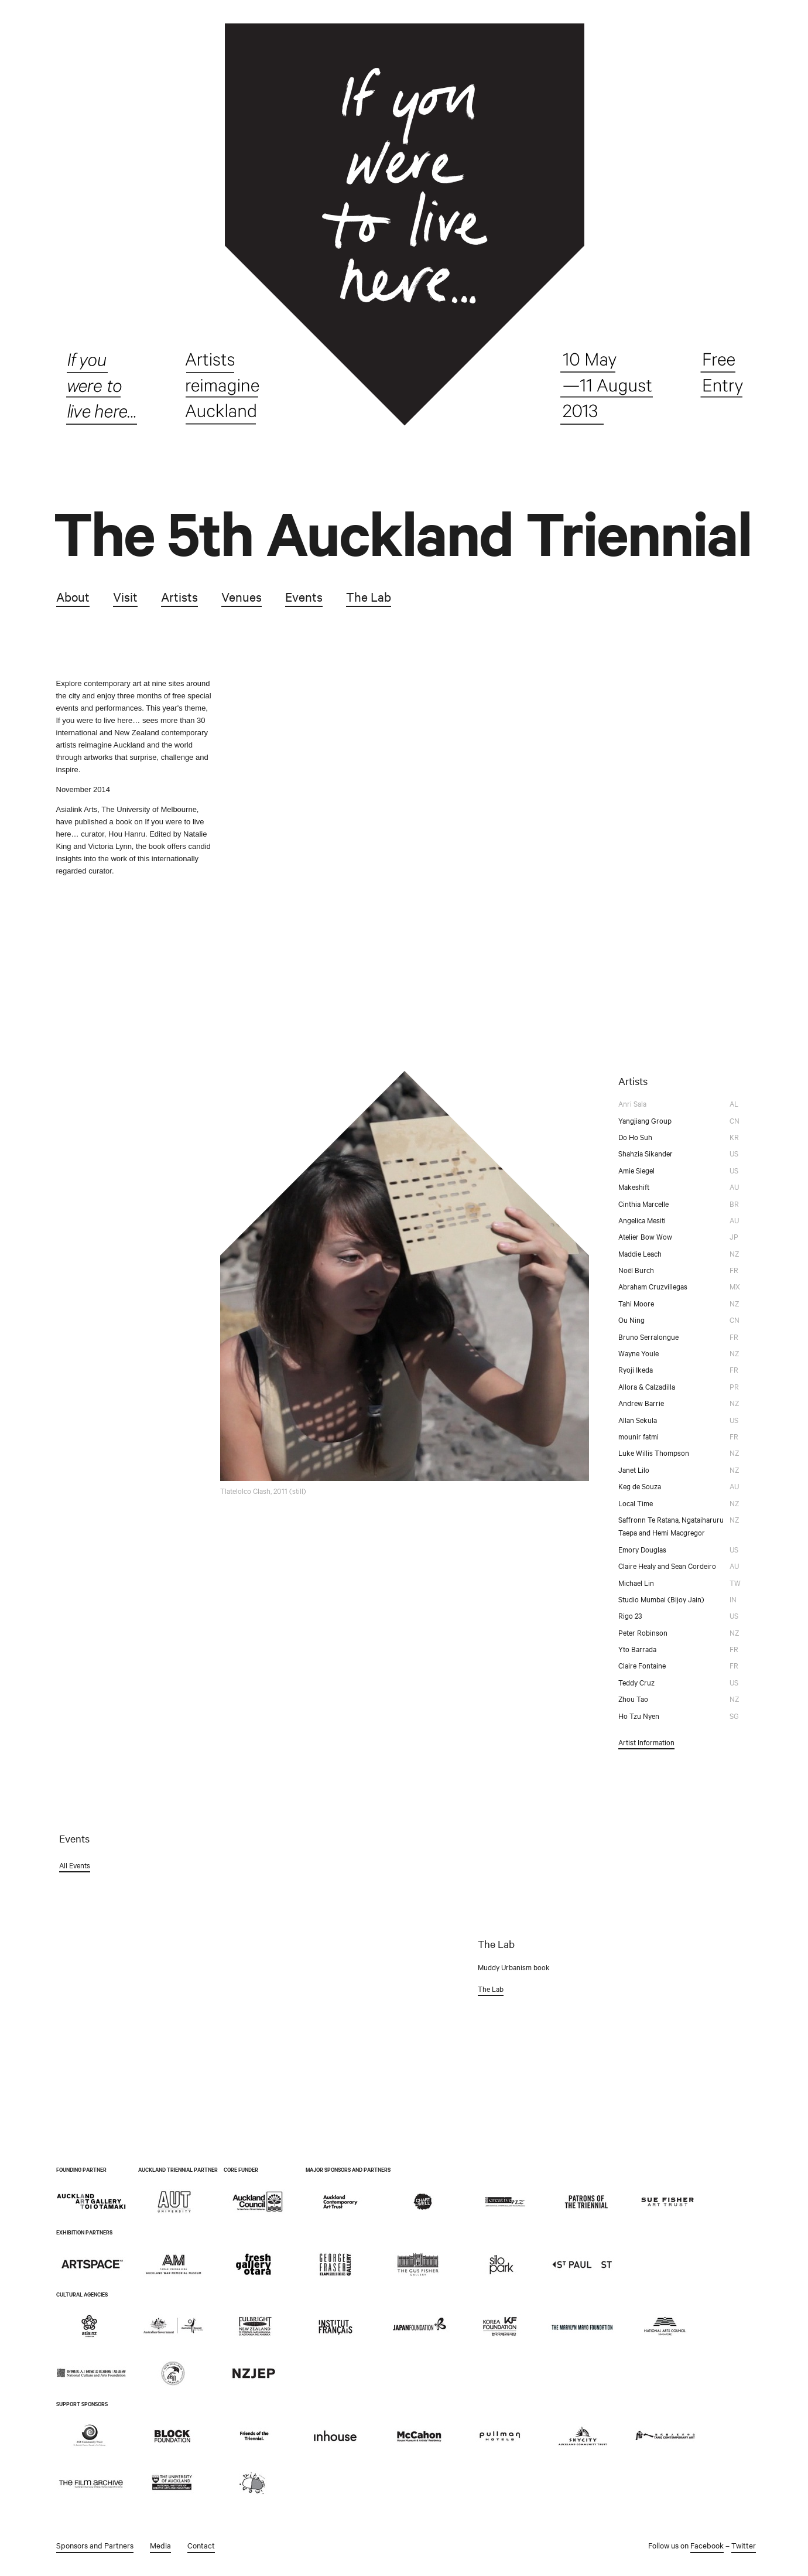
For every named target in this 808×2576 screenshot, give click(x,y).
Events (303, 596)
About (72, 596)
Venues (241, 596)
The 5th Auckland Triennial (402, 533)
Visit (124, 596)
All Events (74, 1865)
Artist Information (646, 1741)
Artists (178, 596)
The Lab (368, 596)
